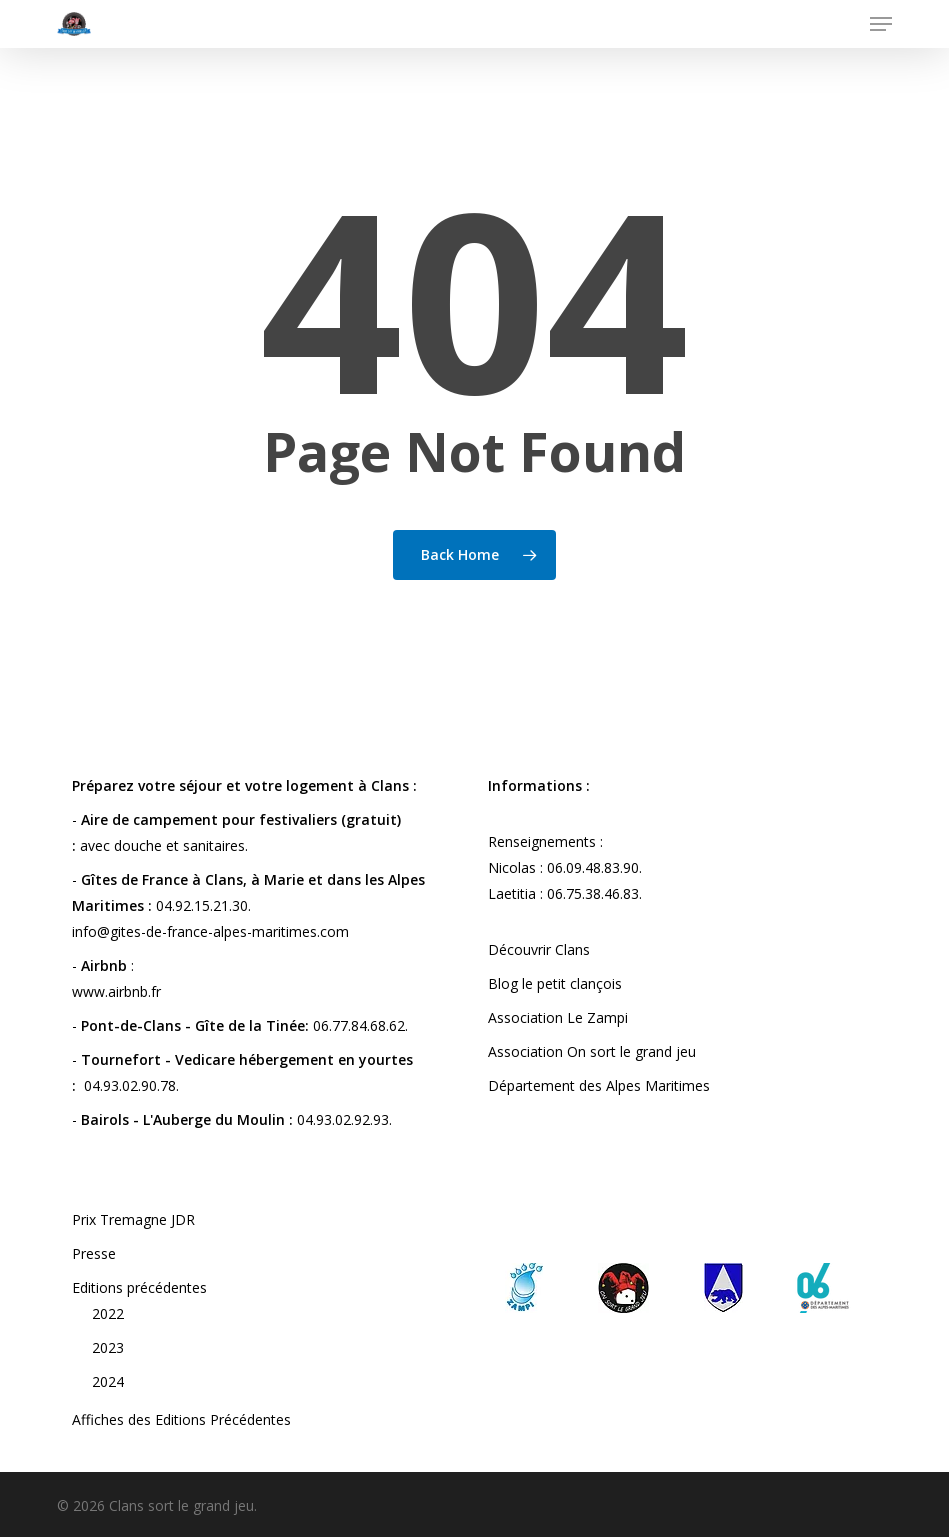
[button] (881, 24)
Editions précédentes (139, 1287)
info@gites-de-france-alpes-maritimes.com (210, 931)
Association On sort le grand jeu (592, 1051)
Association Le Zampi (558, 1017)
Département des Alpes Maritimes (599, 1085)
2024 (108, 1381)
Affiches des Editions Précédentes (181, 1419)
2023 (108, 1347)
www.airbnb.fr (116, 991)
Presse (94, 1253)
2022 (108, 1313)
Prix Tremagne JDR (133, 1219)
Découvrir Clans (539, 949)
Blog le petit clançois (555, 983)
